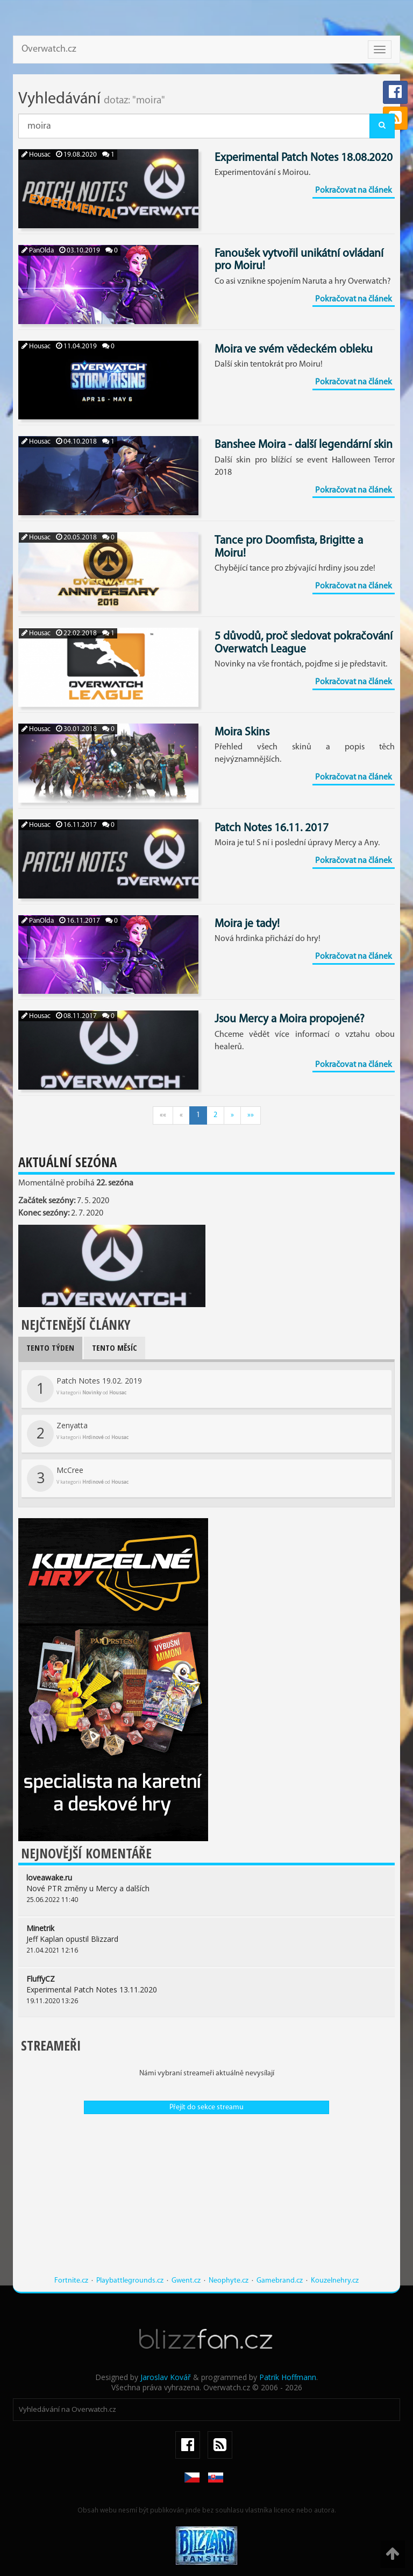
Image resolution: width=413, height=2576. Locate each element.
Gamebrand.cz (280, 2281)
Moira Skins (242, 732)
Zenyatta (78, 1433)
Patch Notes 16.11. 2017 (272, 828)
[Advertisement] (206, 2200)
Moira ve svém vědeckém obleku (294, 349)
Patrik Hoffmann (287, 2377)
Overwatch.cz (49, 49)
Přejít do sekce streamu (206, 2107)
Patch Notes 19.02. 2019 (84, 1388)
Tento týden (50, 1347)
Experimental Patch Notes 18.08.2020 (304, 158)
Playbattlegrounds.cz (129, 2281)
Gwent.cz (186, 2281)
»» (250, 1115)
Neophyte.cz (228, 2281)
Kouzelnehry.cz (335, 2281)
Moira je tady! (247, 924)
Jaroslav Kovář (165, 2377)
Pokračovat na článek (353, 190)
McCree (78, 1478)
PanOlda (38, 250)
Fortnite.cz (71, 2281)
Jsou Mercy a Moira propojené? (290, 1019)
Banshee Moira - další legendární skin (304, 445)
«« (163, 1115)
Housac (36, 154)
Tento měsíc (114, 1347)
